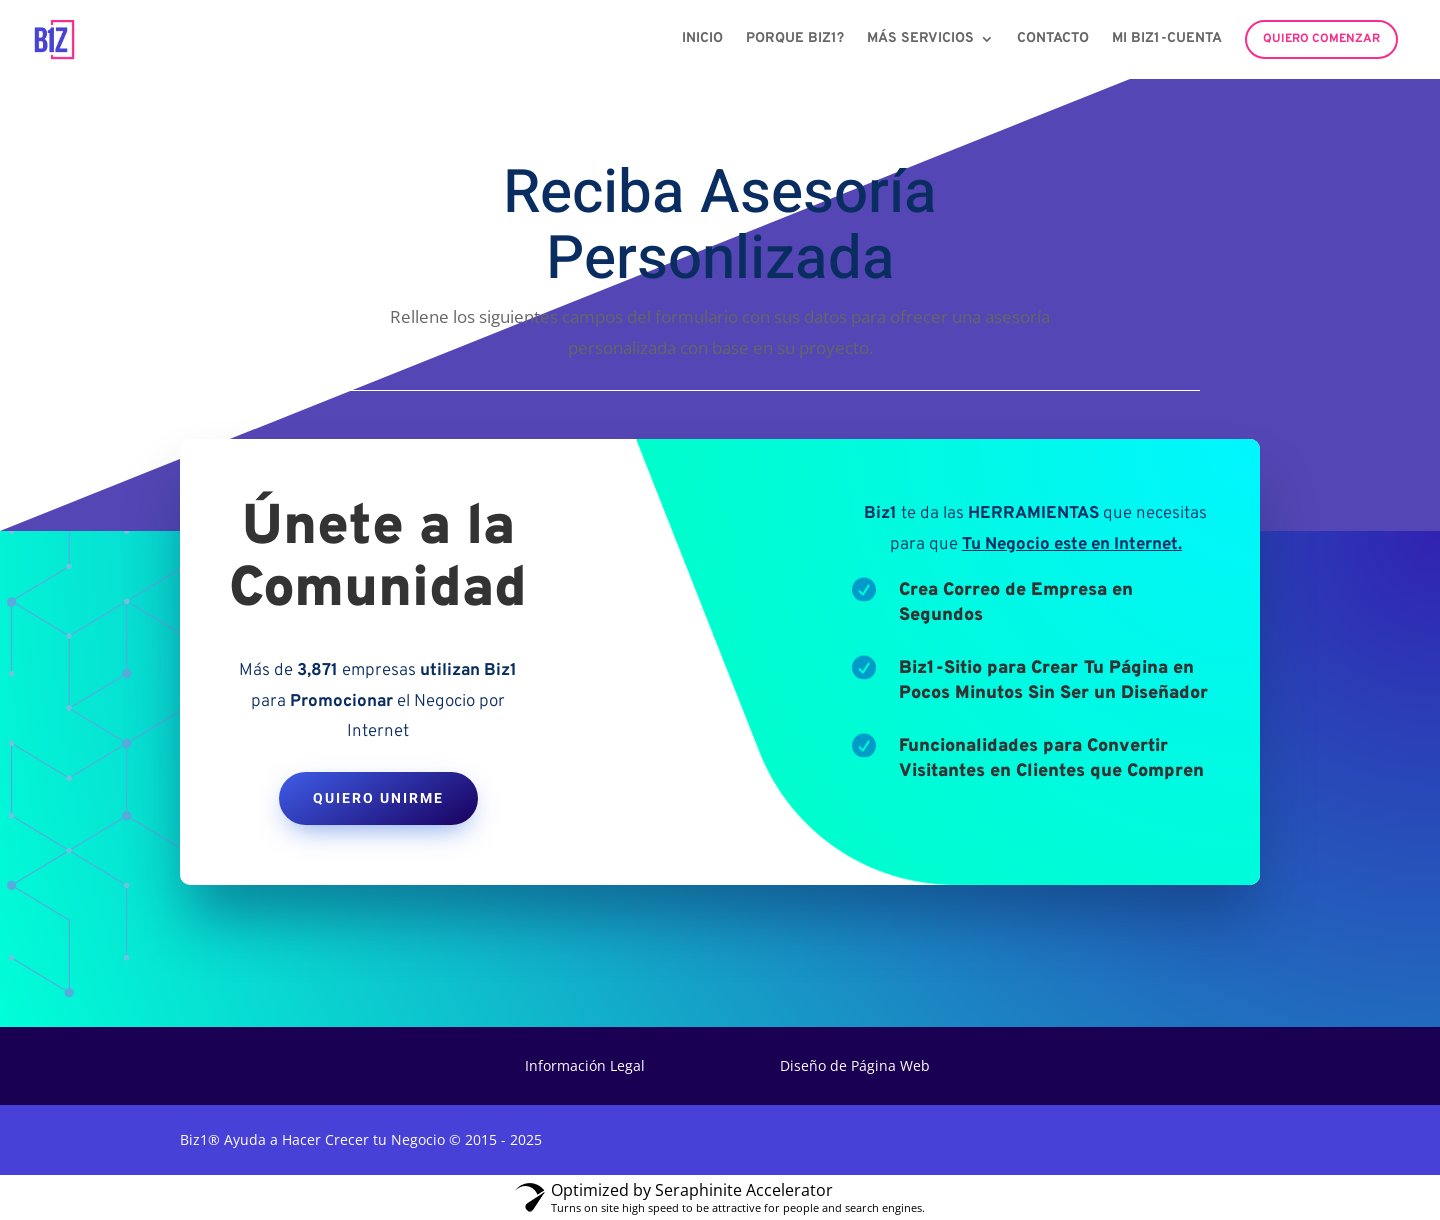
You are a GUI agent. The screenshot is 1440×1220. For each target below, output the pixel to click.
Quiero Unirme (378, 798)
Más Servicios (920, 39)
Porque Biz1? (795, 39)
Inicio (702, 39)
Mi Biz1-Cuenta (1167, 39)
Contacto (1053, 39)
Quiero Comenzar (1321, 39)
